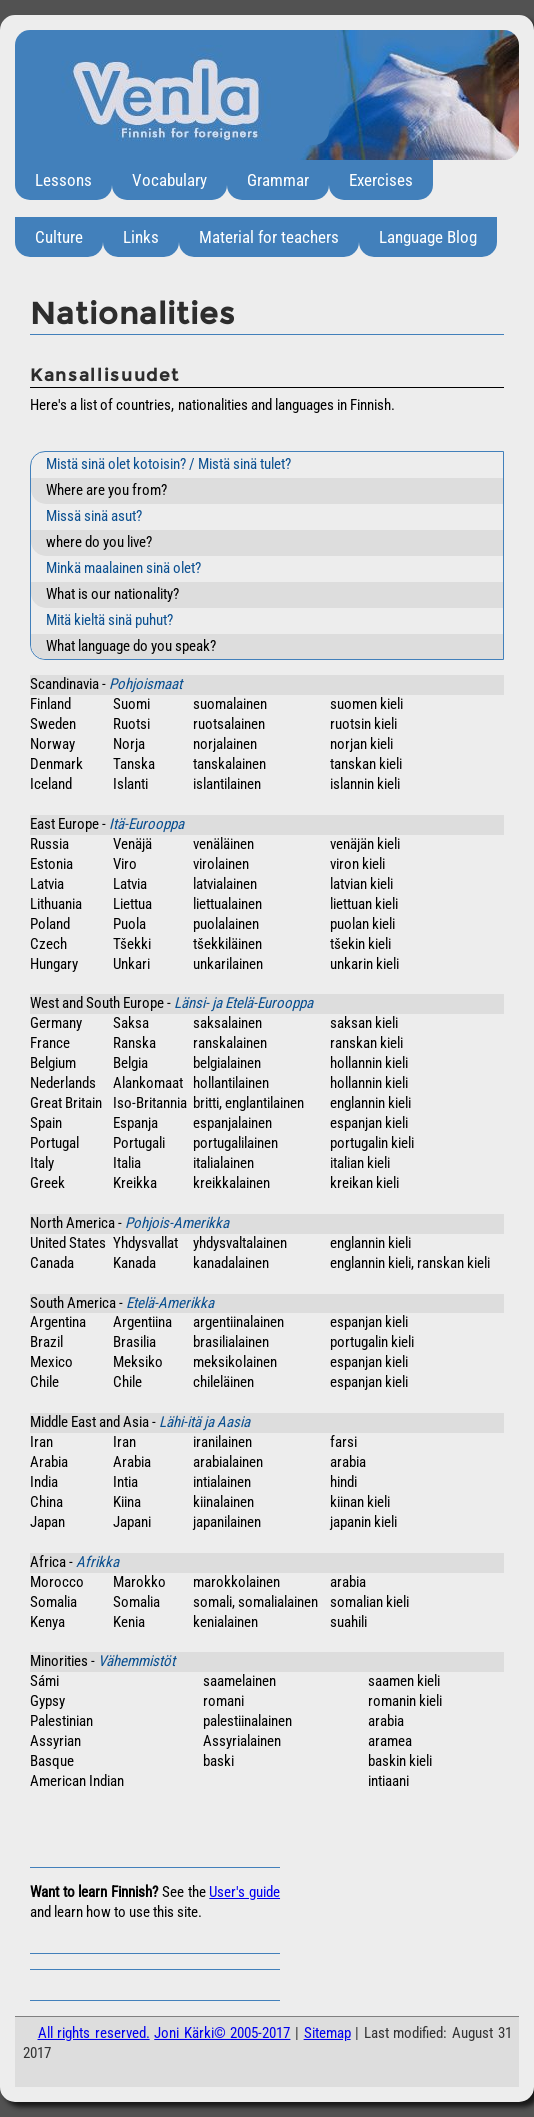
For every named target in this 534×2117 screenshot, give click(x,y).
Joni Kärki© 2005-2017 (222, 2033)
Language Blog (428, 237)
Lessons (63, 180)
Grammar (278, 180)
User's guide (244, 1892)
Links (141, 237)
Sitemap (327, 2033)
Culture (59, 237)
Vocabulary (169, 180)
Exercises (381, 180)
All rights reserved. (94, 2033)
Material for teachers (269, 237)
